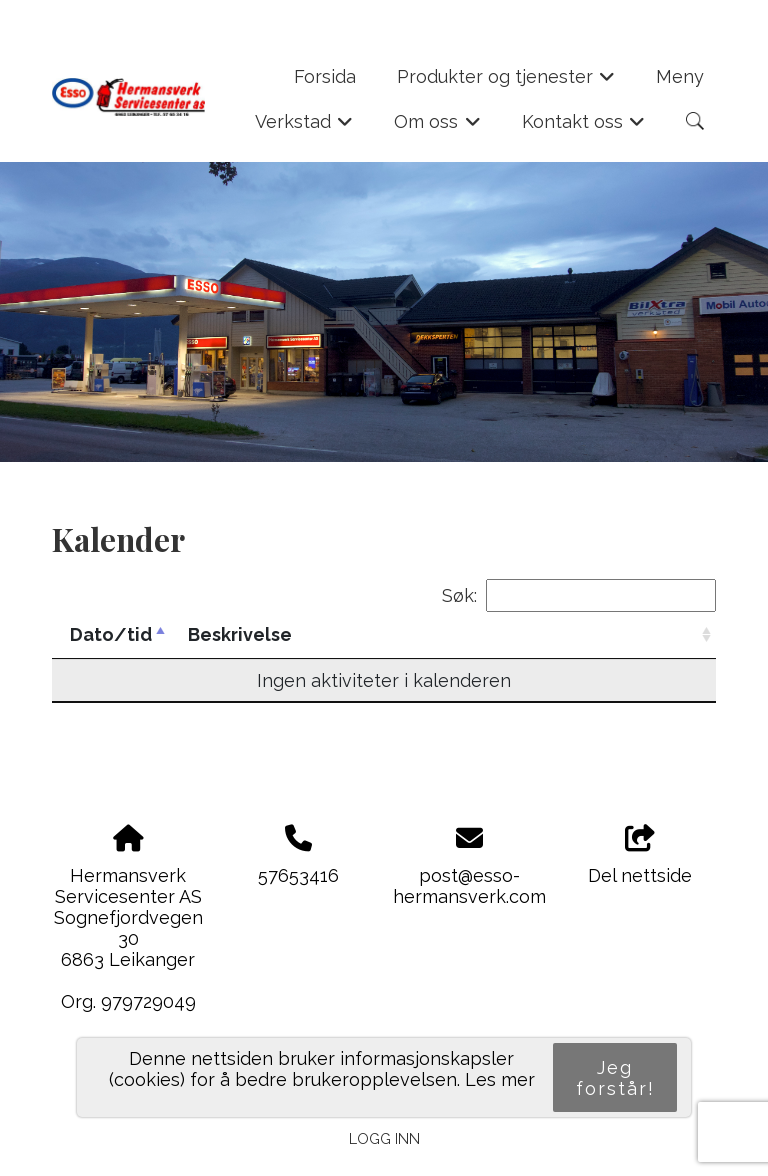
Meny (680, 76)
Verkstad (304, 128)
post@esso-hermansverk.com (469, 886)
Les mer (500, 1079)
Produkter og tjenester (506, 83)
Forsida (325, 76)
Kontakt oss (584, 128)
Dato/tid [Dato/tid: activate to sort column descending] (111, 634)
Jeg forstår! (615, 1078)
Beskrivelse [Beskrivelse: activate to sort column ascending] (240, 634)
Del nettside (640, 856)
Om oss (437, 128)
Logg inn (384, 1138)
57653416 (298, 875)
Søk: (579, 595)
